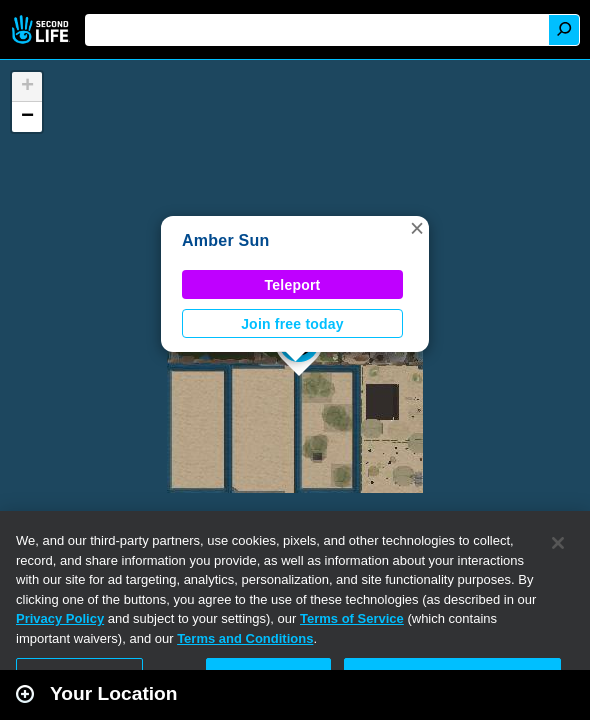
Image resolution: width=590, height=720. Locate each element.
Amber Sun (226, 240)
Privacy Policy (60, 618)
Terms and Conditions (245, 638)
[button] (417, 228)
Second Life (42, 29)
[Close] (558, 543)
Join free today (292, 324)
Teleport (293, 285)
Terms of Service (352, 618)
